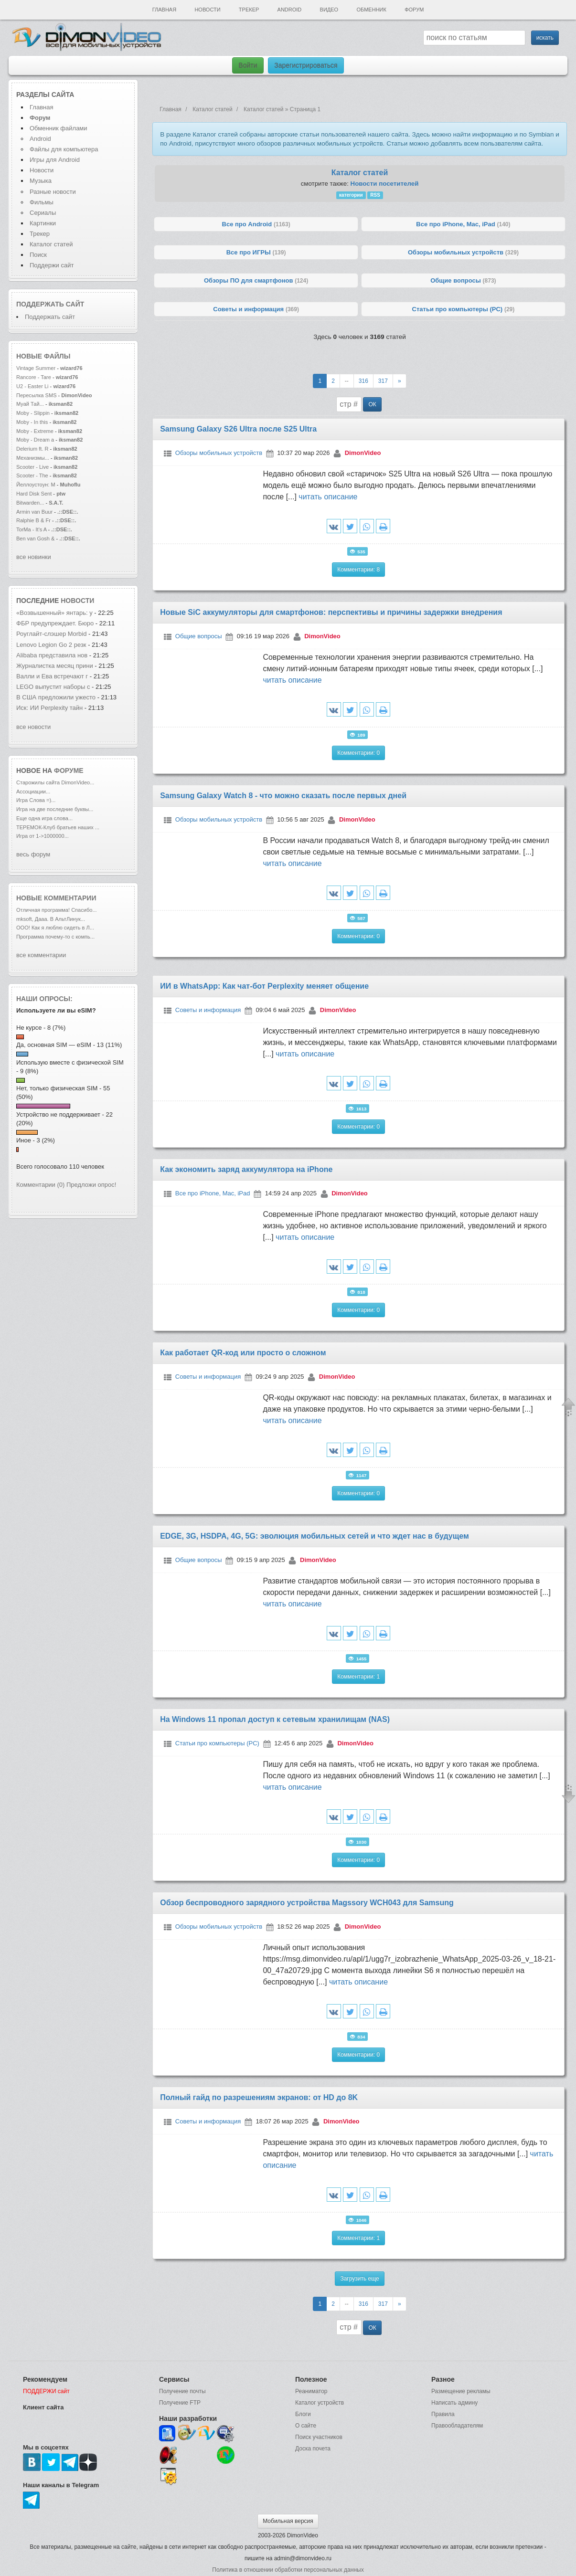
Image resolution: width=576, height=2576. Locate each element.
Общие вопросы (198, 636)
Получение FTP (180, 2402)
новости (77, 600)
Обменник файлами (58, 128)
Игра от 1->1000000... (42, 836)
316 (363, 381)
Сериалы (43, 212)
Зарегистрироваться (305, 65)
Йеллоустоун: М (35, 484)
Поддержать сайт (50, 304)
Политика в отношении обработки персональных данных (287, 2569)
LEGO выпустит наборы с (54, 686)
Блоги (303, 2414)
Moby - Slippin (33, 413)
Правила (443, 2414)
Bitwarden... (30, 503)
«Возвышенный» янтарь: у (54, 612)
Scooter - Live (32, 467)
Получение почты (182, 2391)
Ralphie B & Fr (33, 520)
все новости (33, 726)
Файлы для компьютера (64, 149)
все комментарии (41, 955)
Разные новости (53, 191)
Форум (414, 9)
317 (383, 381)
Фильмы (41, 202)
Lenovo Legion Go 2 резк (51, 644)
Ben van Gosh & (35, 538)
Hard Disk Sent (34, 493)
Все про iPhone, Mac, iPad (212, 1193)
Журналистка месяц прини (54, 665)
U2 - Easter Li (32, 386)
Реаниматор (311, 2391)
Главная (164, 9)
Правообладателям (457, 2425)
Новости (207, 9)
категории (351, 195)
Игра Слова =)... (35, 800)
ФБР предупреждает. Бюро (55, 623)
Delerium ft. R (32, 449)
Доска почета (313, 2448)
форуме (69, 770)
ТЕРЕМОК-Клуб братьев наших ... (57, 827)
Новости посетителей (385, 183)
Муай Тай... (30, 404)
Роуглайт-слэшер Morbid (52, 633)
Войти (247, 65)
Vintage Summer (35, 368)
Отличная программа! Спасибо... (56, 910)
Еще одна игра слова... (44, 818)
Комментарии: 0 (358, 753)
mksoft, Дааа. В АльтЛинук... (50, 919)
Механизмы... (32, 458)
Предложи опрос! (91, 1184)
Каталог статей (51, 244)
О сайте (305, 2425)
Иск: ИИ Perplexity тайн (49, 707)
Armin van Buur (34, 512)
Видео (329, 9)
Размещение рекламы (461, 2391)
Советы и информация (208, 1010)
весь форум (33, 854)
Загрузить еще (359, 2278)
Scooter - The (33, 475)
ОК (372, 404)
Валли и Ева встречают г (52, 676)
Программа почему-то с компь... (55, 937)
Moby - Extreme (34, 431)
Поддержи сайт (52, 265)
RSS (375, 195)
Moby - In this (32, 422)
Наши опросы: (44, 999)
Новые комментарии (56, 898)
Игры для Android (55, 159)
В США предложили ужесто (56, 697)
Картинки (43, 223)
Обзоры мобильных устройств (218, 453)
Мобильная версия (288, 2521)
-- (347, 381)
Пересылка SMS (37, 395)
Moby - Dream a (35, 440)
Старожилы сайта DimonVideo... (55, 782)
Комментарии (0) (40, 1184)
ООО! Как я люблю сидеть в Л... (55, 927)
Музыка (41, 180)
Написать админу (454, 2402)
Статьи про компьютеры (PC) (217, 1743)
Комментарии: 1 (358, 1676)
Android (289, 9)
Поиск (38, 254)
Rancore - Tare (33, 377)
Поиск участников (318, 2437)
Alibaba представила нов (51, 655)
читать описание (328, 497)
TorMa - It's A (31, 529)
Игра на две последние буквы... (54, 809)
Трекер (249, 9)
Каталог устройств (319, 2402)
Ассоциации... (33, 791)
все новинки (33, 556)
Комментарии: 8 (358, 569)
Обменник (371, 9)
